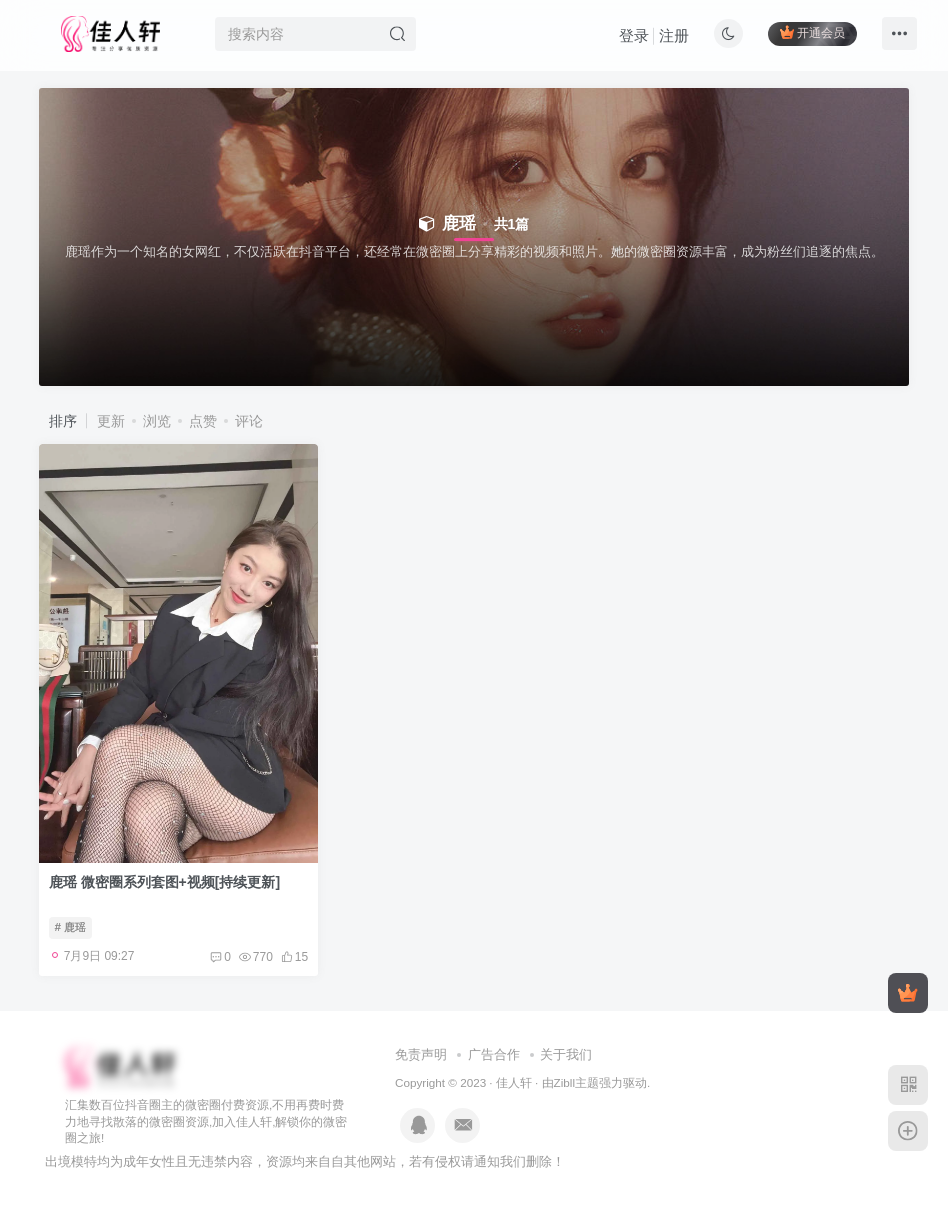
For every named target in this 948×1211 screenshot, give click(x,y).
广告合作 (494, 1054)
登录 (634, 35)
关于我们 (566, 1054)
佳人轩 (514, 1082)
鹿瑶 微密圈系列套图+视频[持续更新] (164, 882)
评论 (249, 421)
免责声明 (421, 1054)
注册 (674, 35)
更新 (111, 421)
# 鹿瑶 (70, 927)
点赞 (203, 421)
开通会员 (812, 32)
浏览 (157, 421)
